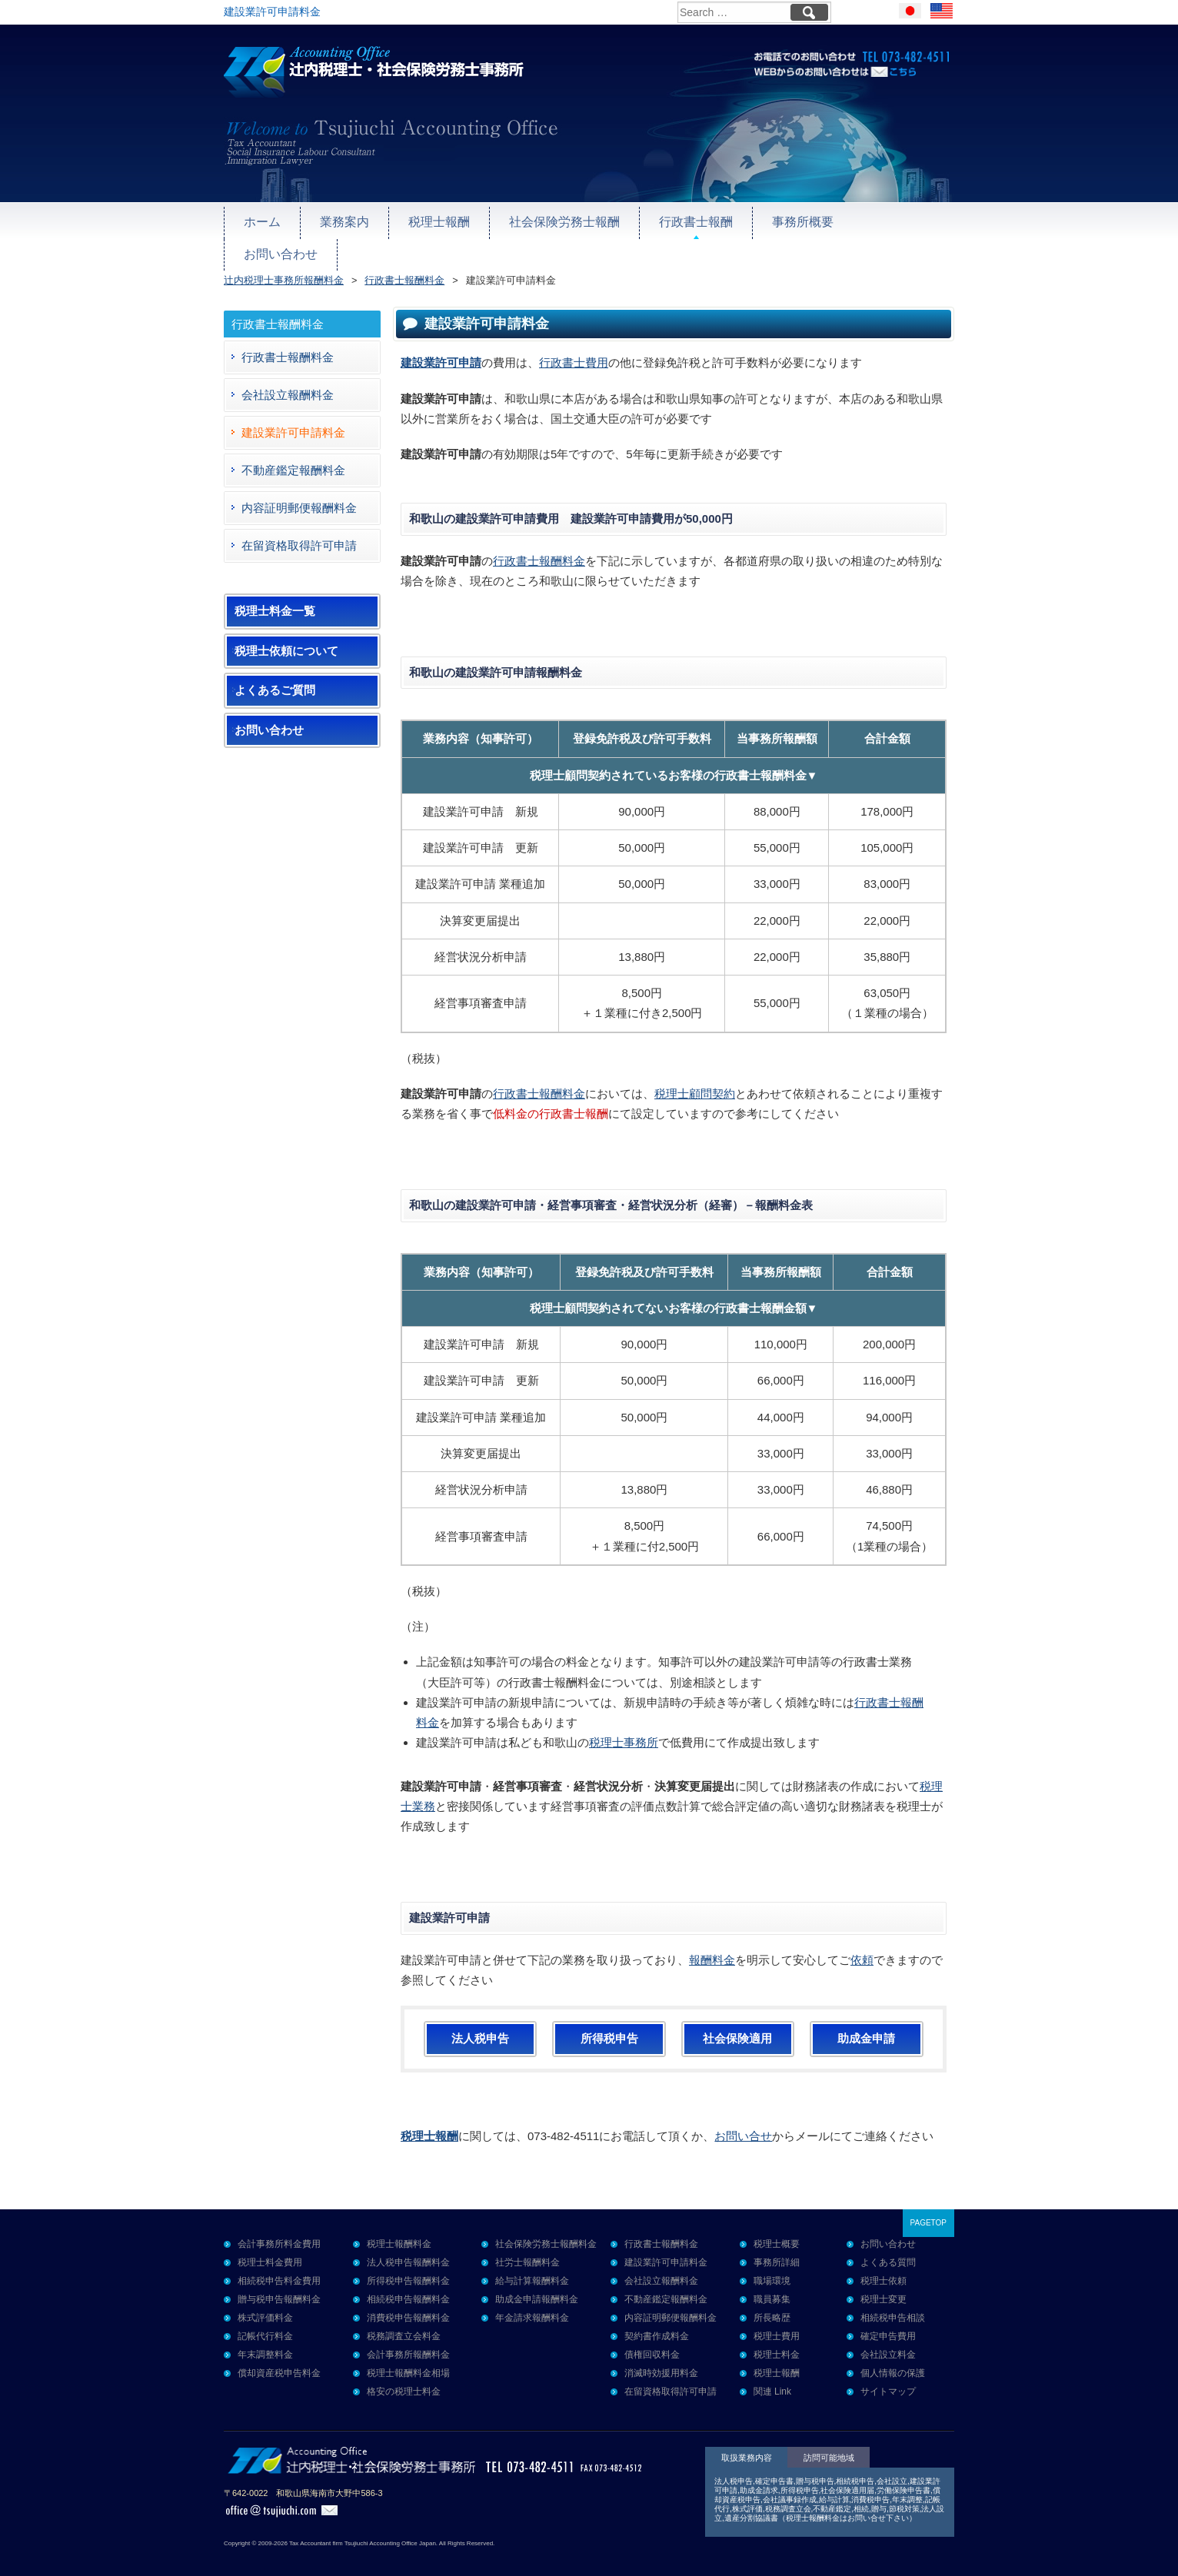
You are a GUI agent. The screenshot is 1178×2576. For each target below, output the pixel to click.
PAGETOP (928, 2207)
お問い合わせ (882, 220)
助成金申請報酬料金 (536, 2284)
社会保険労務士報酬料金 (546, 2228)
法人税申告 (480, 2023)
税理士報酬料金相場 (408, 2357)
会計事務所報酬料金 (408, 2339)
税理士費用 (777, 2320)
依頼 (862, 1944)
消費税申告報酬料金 (408, 2302)
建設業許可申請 (441, 347)
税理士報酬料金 (399, 2228)
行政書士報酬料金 (539, 545)
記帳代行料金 (265, 2320)
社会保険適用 (737, 2023)
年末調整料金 (265, 2339)
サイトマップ (888, 2376)
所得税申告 (609, 2023)
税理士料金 (777, 2339)
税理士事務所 (623, 1726)
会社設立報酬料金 (287, 379)
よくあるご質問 (275, 675)
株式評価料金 (265, 2302)
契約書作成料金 (656, 2320)
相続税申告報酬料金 (408, 2284)
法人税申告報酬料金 (408, 2247)
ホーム (261, 220)
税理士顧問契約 (694, 1078)
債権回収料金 (652, 2339)
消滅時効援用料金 (661, 2357)
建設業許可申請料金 (293, 417)
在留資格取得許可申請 (299, 530)
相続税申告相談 (892, 2302)
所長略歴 (772, 2302)
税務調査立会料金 (404, 2320)
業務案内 (341, 220)
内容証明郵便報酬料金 (299, 492)
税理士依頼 (883, 2265)
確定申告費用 (888, 2320)
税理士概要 (777, 2228)
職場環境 (772, 2265)
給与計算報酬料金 (532, 2265)
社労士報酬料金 (527, 2247)
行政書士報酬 (677, 220)
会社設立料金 (888, 2339)
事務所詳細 (777, 2247)
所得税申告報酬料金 (408, 2265)
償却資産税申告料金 (279, 2357)
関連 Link (772, 2376)
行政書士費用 (573, 347)
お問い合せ (743, 2119)
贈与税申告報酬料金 (279, 2284)
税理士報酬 (432, 220)
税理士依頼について (286, 636)
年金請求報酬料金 (532, 2302)
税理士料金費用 (270, 2247)
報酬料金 (712, 1944)
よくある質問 (888, 2247)
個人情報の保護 (892, 2357)
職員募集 (772, 2284)
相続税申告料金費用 (279, 2265)
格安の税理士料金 (404, 2376)
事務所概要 (780, 220)
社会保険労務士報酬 (552, 220)
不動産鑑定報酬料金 (293, 454)
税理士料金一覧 (275, 596)
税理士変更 (883, 2284)
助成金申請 (866, 2023)
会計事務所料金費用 (279, 2228)
